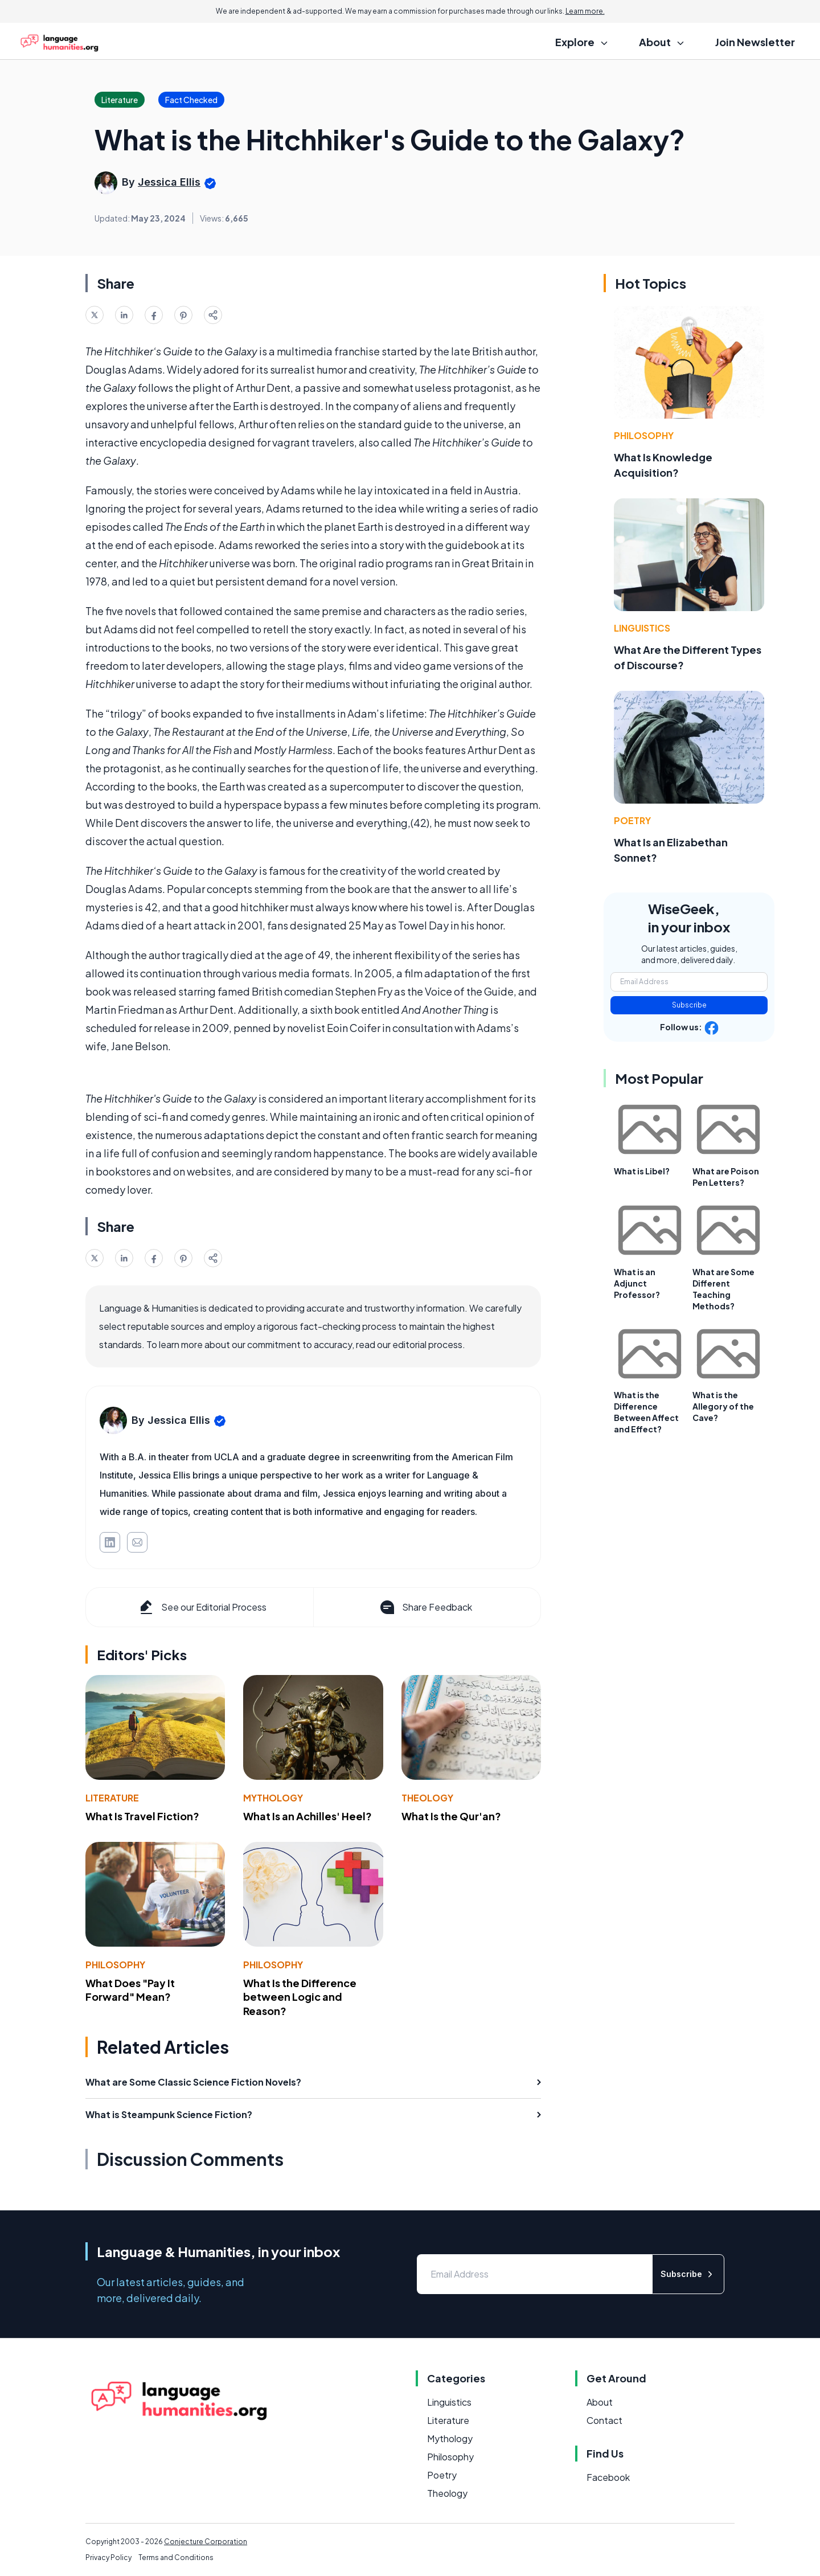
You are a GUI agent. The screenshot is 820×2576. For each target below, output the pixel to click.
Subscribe (689, 1005)
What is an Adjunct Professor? (637, 1283)
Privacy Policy (108, 2557)
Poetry (632, 820)
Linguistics (642, 628)
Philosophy (115, 1965)
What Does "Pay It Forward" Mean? (130, 1990)
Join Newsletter (755, 41)
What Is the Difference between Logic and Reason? (299, 1997)
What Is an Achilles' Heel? (307, 1816)
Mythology (273, 1798)
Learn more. (585, 11)
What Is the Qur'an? (451, 1816)
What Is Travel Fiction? (142, 1816)
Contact (604, 2420)
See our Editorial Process (201, 1607)
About (600, 2402)
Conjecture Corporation (205, 2541)
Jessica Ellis (169, 182)
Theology (427, 1798)
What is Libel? (642, 1171)
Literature (112, 1798)
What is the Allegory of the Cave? (723, 1406)
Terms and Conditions (176, 2557)
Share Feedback (425, 1607)
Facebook (608, 2477)
